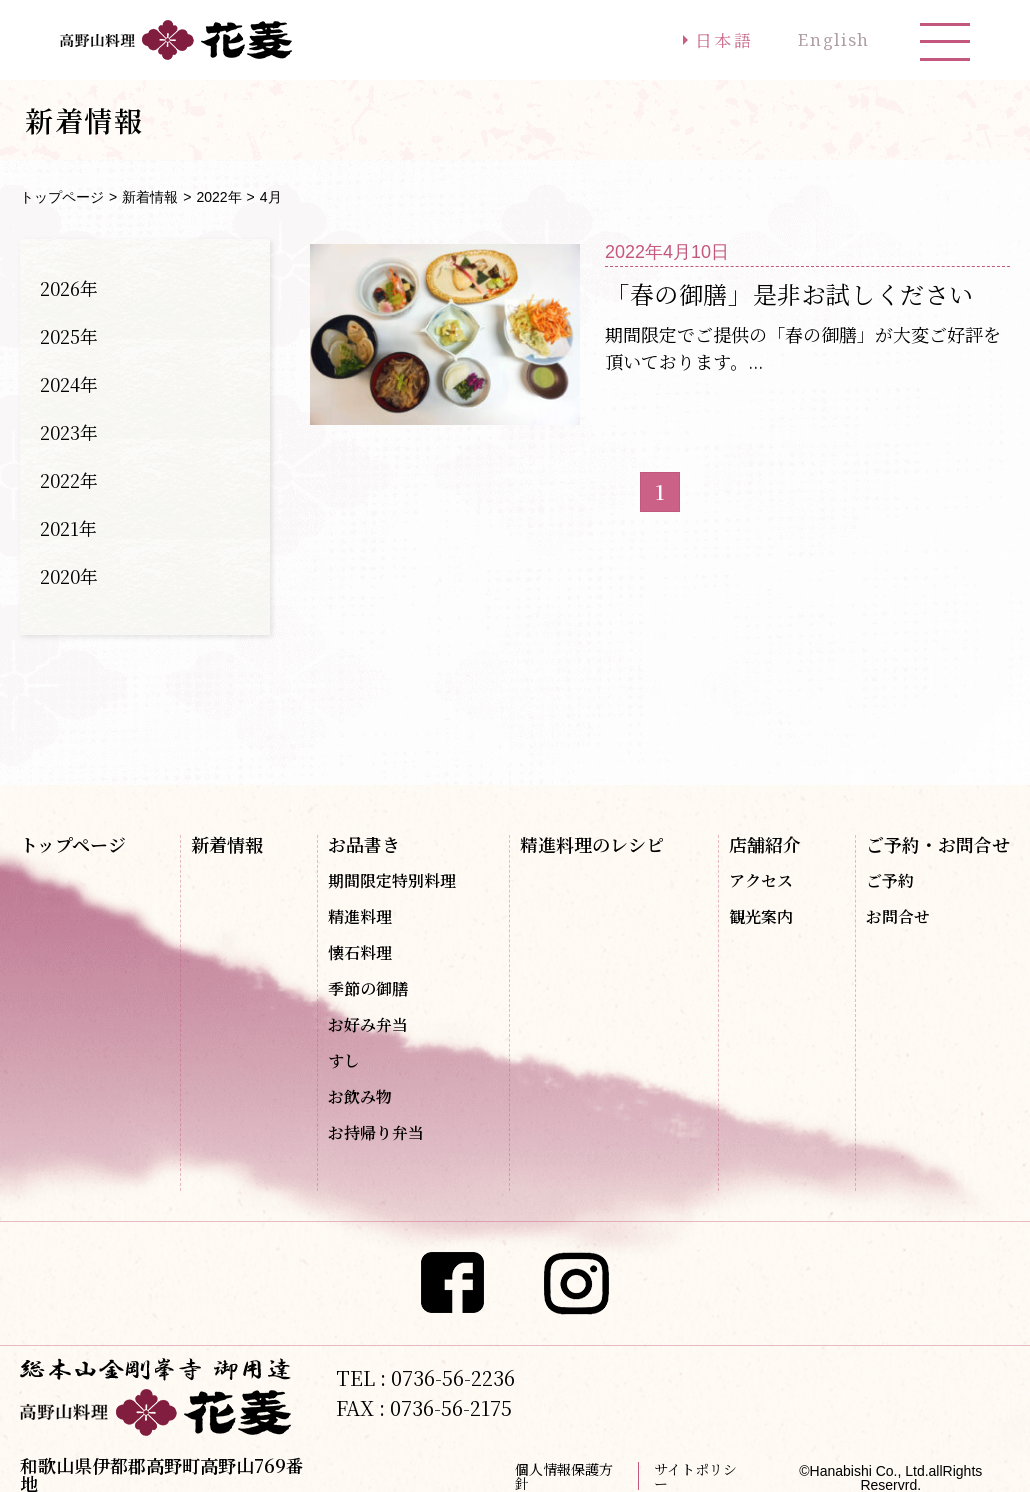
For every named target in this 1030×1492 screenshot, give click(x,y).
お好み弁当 (368, 1025)
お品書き (364, 844)
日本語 (706, 40)
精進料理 (360, 917)
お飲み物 (360, 1097)
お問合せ (898, 917)
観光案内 (761, 917)
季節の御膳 (368, 989)
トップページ (62, 197)
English (827, 40)
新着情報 (150, 197)
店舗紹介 (765, 844)
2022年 (218, 197)
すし (344, 1061)
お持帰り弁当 (376, 1133)
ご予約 (890, 881)
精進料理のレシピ (592, 844)
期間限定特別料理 (392, 881)
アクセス (761, 881)
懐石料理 (360, 953)
